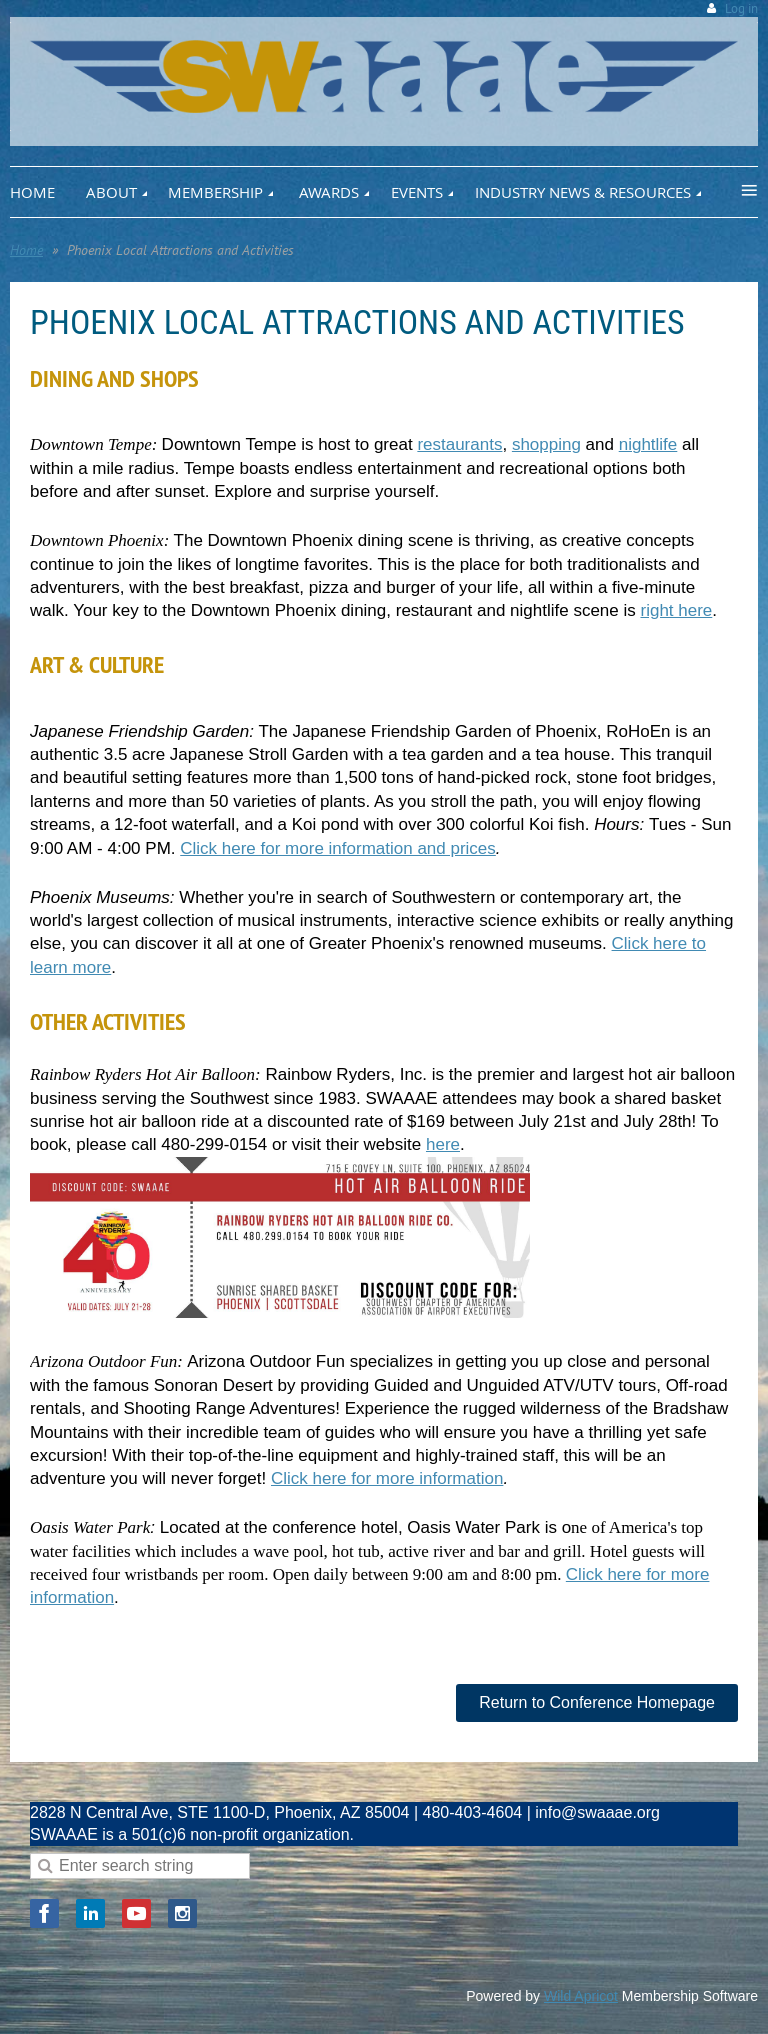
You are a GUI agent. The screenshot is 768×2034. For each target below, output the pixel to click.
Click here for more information (387, 1478)
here (443, 1144)
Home (26, 250)
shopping (546, 444)
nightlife (648, 444)
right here (676, 610)
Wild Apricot (581, 1996)
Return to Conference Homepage (597, 1702)
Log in (741, 8)
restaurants (459, 444)
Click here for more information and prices (338, 848)
